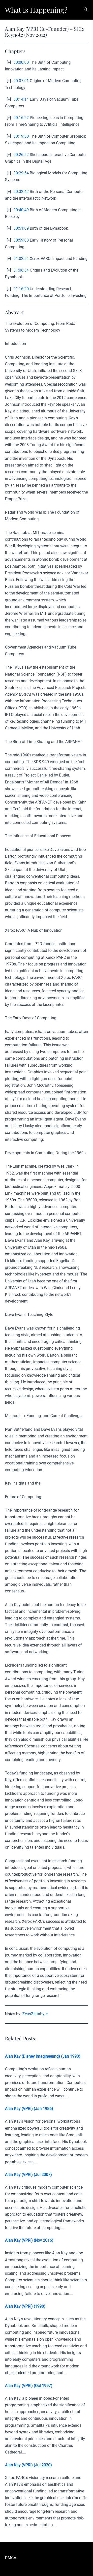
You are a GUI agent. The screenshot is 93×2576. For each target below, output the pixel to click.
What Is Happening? (36, 9)
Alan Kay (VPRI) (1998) (25, 2306)
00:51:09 (21, 228)
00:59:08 (21, 240)
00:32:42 (21, 191)
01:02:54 (21, 258)
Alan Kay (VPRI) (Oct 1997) (28, 2385)
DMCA (10, 2557)
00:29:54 (21, 173)
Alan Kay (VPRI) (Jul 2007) (28, 2174)
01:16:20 (21, 288)
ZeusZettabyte (35, 2014)
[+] (9, 62)
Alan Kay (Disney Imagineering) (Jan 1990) (42, 2056)
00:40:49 (21, 210)
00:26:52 (21, 154)
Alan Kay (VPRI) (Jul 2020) (28, 2465)
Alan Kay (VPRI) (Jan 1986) (29, 2108)
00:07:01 (21, 80)
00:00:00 (21, 62)
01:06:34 (21, 270)
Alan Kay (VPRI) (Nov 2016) (29, 2240)
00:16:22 (21, 117)
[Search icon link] (86, 10)
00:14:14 (21, 99)
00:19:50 (21, 136)
